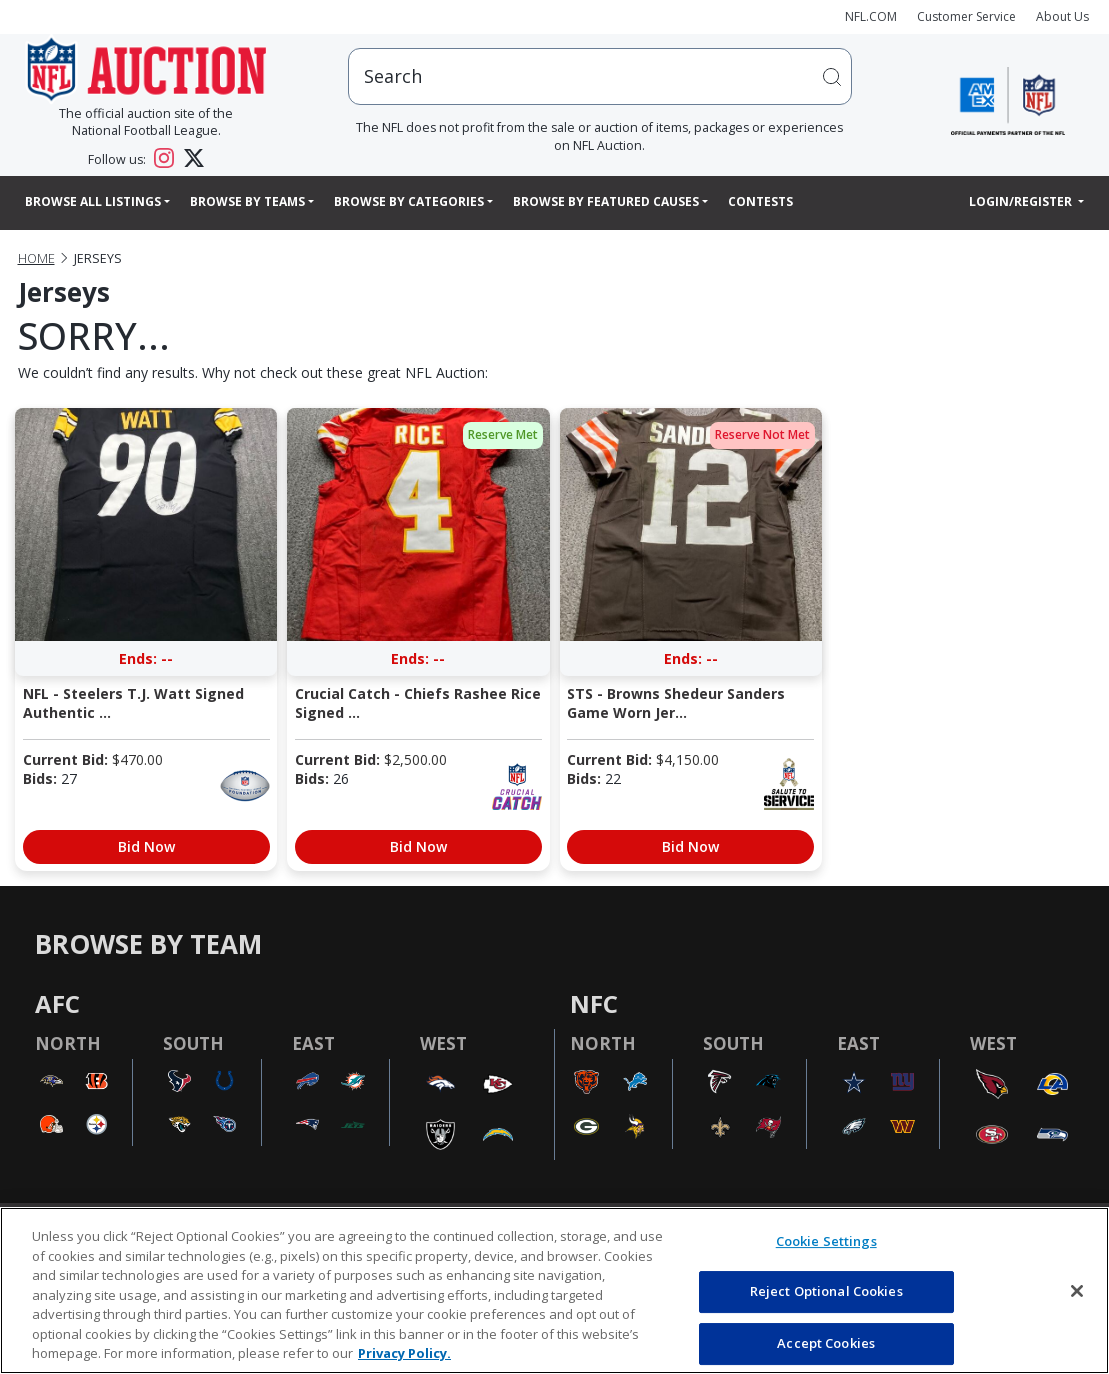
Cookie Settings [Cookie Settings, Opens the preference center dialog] (826, 1241)
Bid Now (146, 846)
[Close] (1077, 1291)
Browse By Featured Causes (606, 201)
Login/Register (1022, 201)
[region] (554, 1290)
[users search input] (600, 76)
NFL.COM (871, 16)
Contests (760, 201)
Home (36, 258)
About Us (1062, 16)
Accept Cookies (826, 1343)
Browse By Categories (409, 201)
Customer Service (966, 16)
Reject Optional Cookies (826, 1291)
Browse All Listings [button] (93, 201)
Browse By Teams (247, 201)
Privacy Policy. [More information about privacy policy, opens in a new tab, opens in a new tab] (404, 1353)
